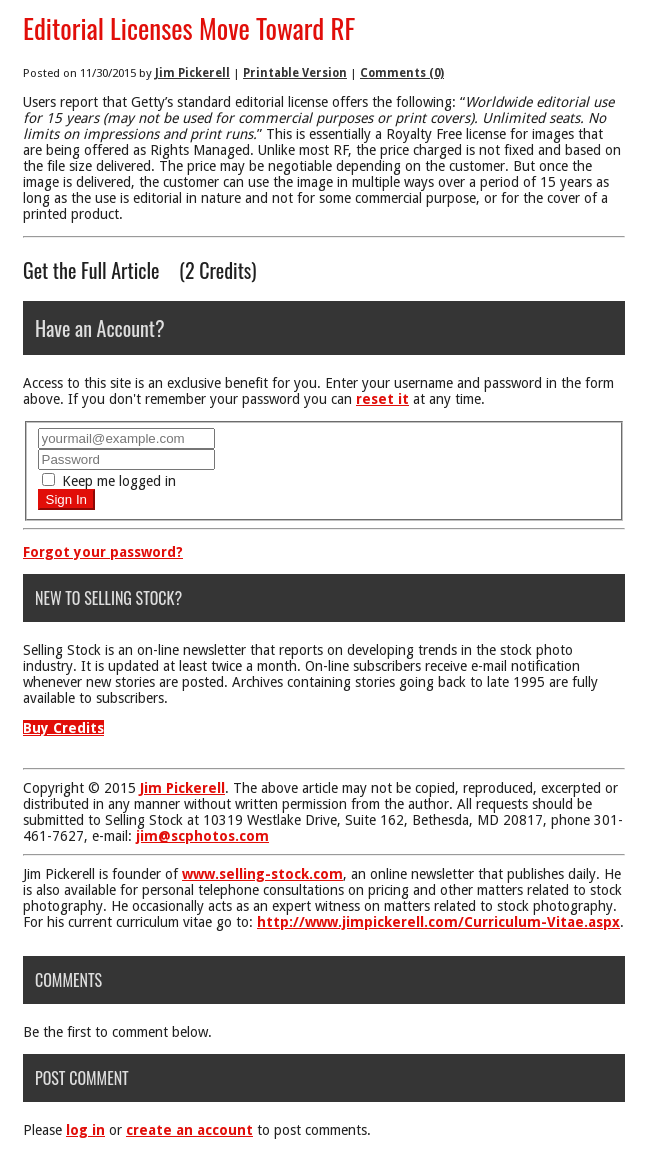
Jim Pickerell (192, 73)
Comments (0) (402, 73)
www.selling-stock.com (262, 874)
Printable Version (295, 73)
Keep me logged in (109, 481)
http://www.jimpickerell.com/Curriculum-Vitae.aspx (438, 922)
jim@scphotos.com (202, 836)
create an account (189, 1130)
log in (85, 1130)
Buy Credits (63, 728)
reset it (382, 399)
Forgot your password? (103, 552)
